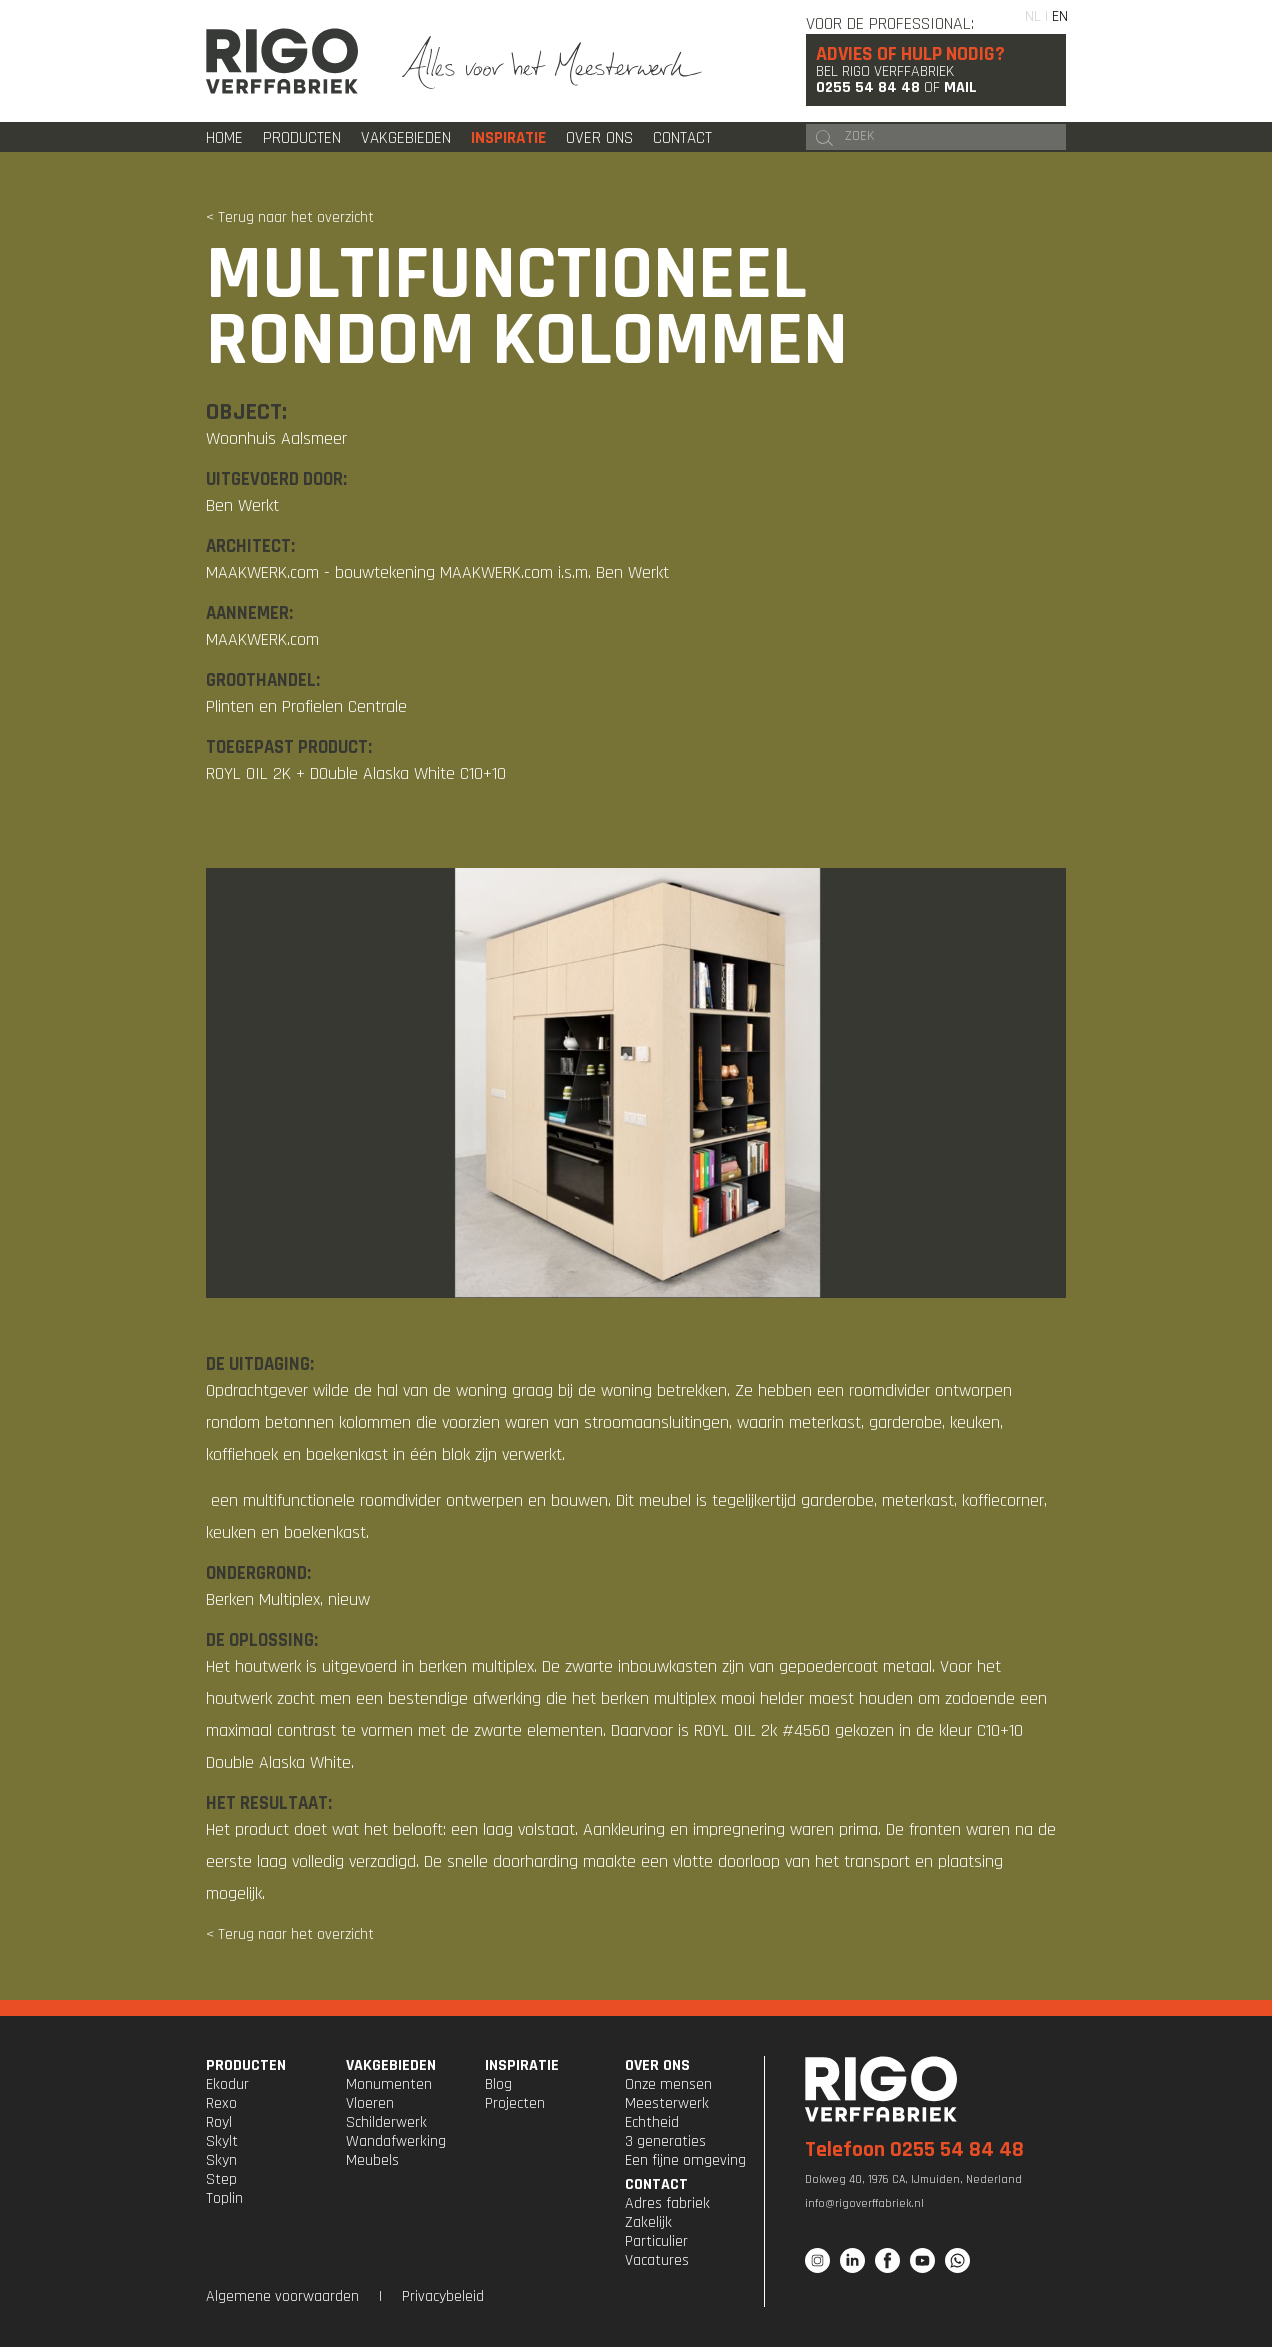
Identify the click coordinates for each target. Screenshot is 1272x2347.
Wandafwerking (396, 2141)
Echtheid (652, 2122)
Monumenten (389, 2084)
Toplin (224, 2198)
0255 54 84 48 (868, 87)
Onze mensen (668, 2084)
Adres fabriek (667, 2203)
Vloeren (370, 2103)
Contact (682, 138)
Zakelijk (648, 2222)
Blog (498, 2084)
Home (224, 138)
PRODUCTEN (246, 2065)
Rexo (221, 2103)
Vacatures (657, 2260)
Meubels (372, 2160)
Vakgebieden (406, 138)
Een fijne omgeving (685, 2160)
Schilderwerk (386, 2122)
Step (221, 2179)
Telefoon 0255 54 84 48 (914, 2150)
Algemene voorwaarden (282, 2296)
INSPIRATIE (522, 2065)
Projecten (515, 2103)
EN (1060, 16)
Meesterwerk (667, 2103)
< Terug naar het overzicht (290, 217)
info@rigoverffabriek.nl (864, 2203)
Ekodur (227, 2084)
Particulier (656, 2241)
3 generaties (665, 2141)
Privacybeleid (443, 2296)
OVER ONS (657, 2065)
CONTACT (656, 2184)
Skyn (221, 2160)
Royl (219, 2122)
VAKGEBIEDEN (391, 2065)
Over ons (599, 138)
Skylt (222, 2141)
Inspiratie (508, 138)
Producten (302, 138)
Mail (960, 87)
